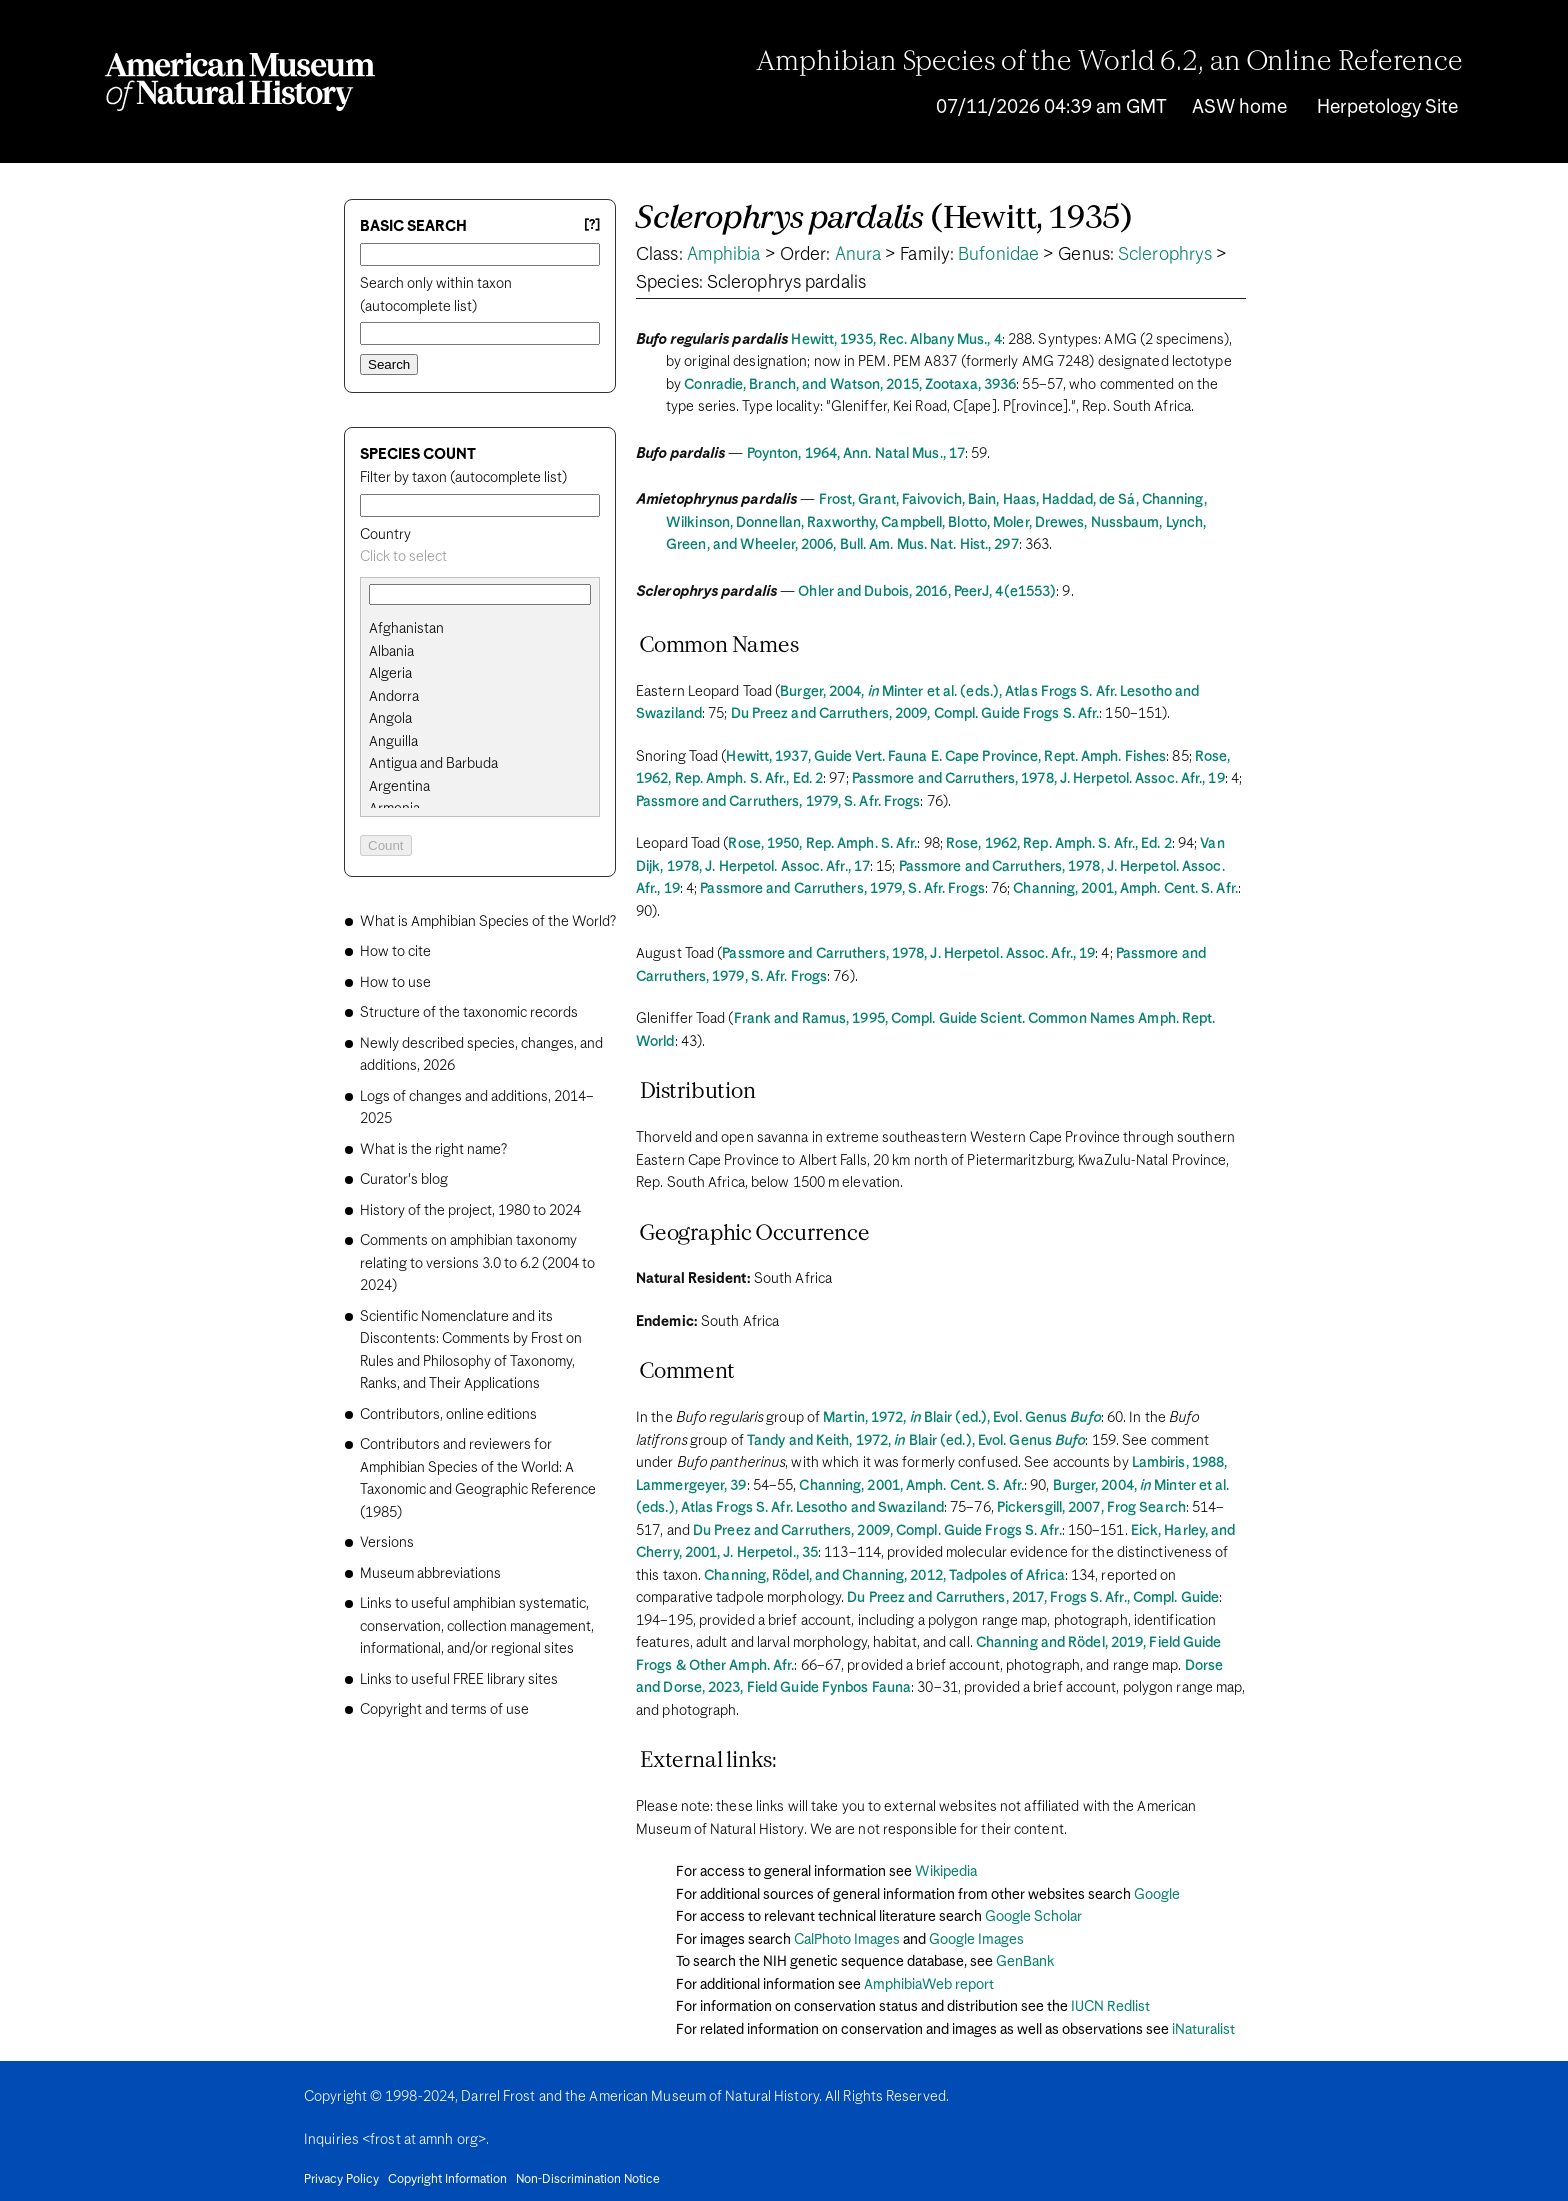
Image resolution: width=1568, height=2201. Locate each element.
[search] (480, 652)
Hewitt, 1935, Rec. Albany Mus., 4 (896, 340)
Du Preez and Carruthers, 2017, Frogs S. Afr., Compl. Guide (1033, 1598)
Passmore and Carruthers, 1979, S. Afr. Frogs (778, 802)
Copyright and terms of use (444, 1710)
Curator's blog (404, 1180)
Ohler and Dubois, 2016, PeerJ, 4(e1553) (927, 592)
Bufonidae (998, 255)
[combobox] (480, 557)
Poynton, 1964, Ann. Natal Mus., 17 (856, 454)
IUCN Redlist (1110, 2007)
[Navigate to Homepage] (240, 82)
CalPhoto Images (847, 1940)
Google (1157, 1895)
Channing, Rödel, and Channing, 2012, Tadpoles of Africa (884, 1576)
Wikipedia (946, 1872)
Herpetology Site (1387, 107)
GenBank (1025, 1962)
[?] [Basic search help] (592, 225)
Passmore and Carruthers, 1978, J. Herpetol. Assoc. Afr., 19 (1038, 779)
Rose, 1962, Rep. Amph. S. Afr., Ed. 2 (1059, 844)
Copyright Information (447, 2180)
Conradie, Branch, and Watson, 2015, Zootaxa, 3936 (850, 385)
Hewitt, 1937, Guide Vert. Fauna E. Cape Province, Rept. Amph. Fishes (946, 757)
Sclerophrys (1165, 255)
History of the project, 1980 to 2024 (470, 1211)
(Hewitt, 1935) (884, 219)
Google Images (976, 1940)
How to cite (395, 952)
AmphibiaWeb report (929, 1985)
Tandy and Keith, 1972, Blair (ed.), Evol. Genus (916, 1441)
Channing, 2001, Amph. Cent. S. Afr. (1125, 889)
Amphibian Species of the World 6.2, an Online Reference (1110, 63)
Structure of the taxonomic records (469, 1013)
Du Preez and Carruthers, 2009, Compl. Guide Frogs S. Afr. (915, 714)
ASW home (1239, 107)
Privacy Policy (341, 2180)
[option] (488, 629)
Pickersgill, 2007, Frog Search (1091, 1508)
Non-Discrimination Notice (588, 2180)
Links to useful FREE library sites (459, 1680)
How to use (395, 983)
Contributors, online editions (448, 1415)
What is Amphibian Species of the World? (488, 922)
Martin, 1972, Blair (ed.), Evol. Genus (962, 1418)
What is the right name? (433, 1150)
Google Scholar (1033, 1917)
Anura (858, 255)
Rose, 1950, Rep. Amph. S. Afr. (822, 844)
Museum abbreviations (430, 1574)
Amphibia (724, 255)
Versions (387, 1543)
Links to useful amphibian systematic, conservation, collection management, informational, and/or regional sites (477, 1626)
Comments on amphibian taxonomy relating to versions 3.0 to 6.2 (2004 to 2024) (477, 1263)
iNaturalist (1203, 2030)
